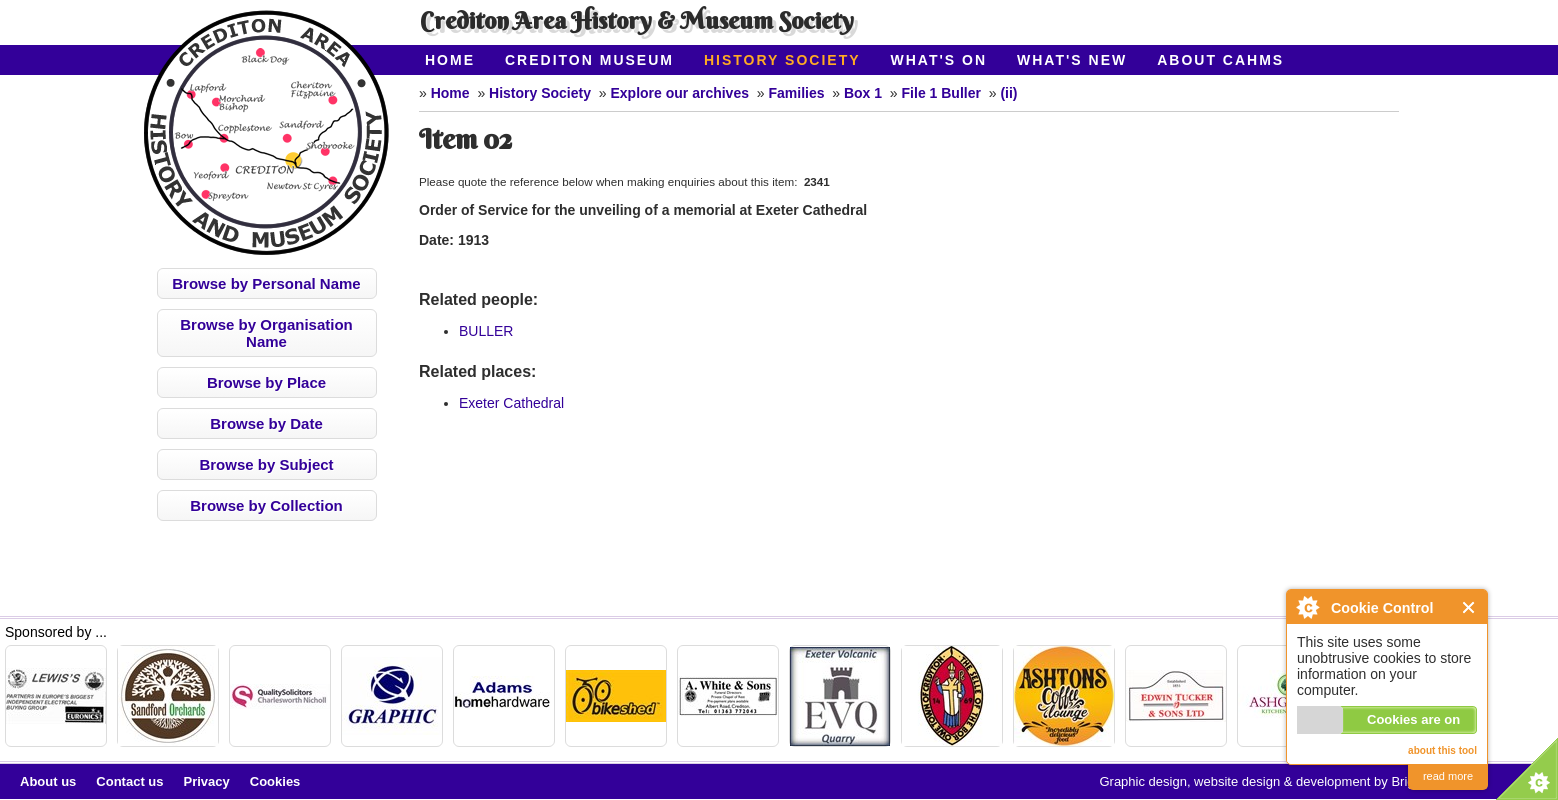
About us (48, 781)
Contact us (129, 781)
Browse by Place (266, 382)
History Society (782, 60)
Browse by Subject (266, 464)
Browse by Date (266, 423)
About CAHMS (1220, 60)
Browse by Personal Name (266, 283)
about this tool (1442, 750)
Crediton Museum (589, 60)
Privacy (207, 781)
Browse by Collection (266, 505)
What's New (1072, 60)
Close (1469, 607)
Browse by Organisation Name (266, 333)
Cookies (275, 781)
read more (1448, 776)
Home (450, 60)
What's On (939, 60)
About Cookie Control (1307, 607)
